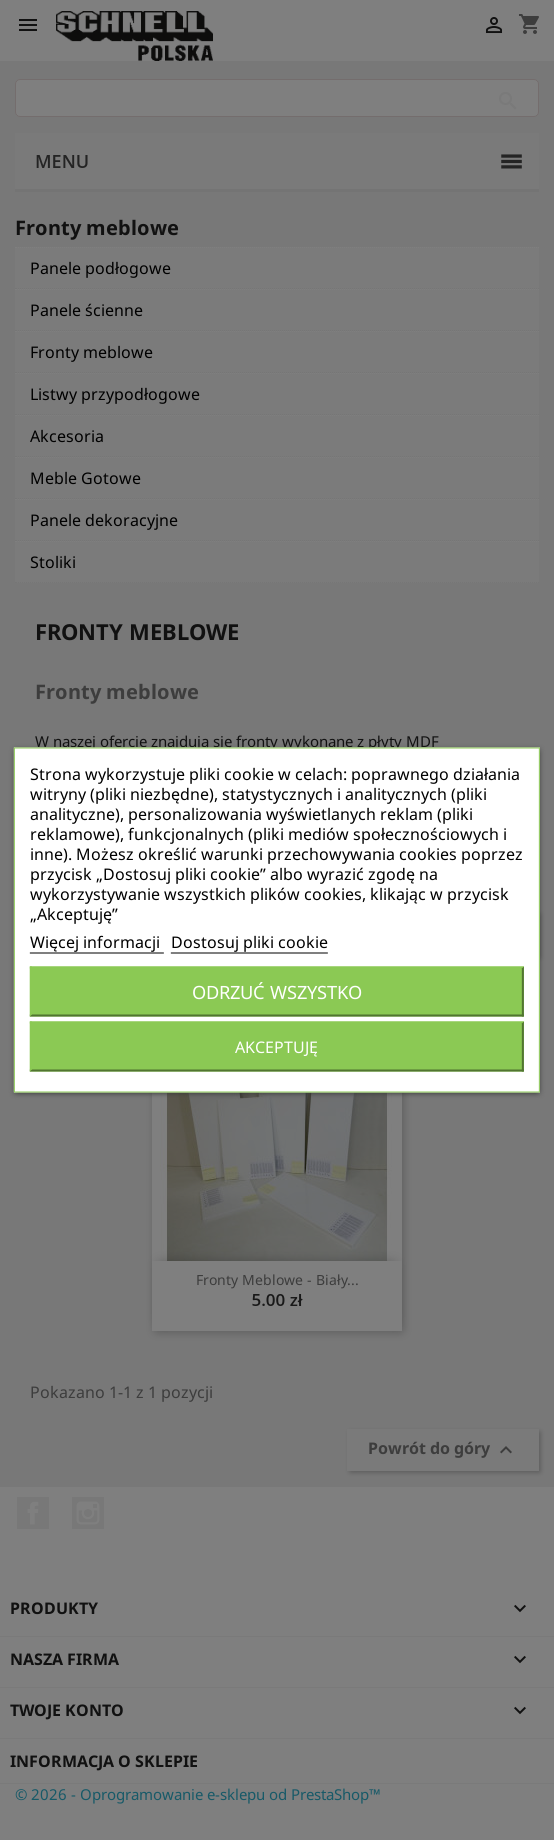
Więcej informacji (97, 942)
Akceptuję (276, 1047)
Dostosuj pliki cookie (249, 942)
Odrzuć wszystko (277, 991)
